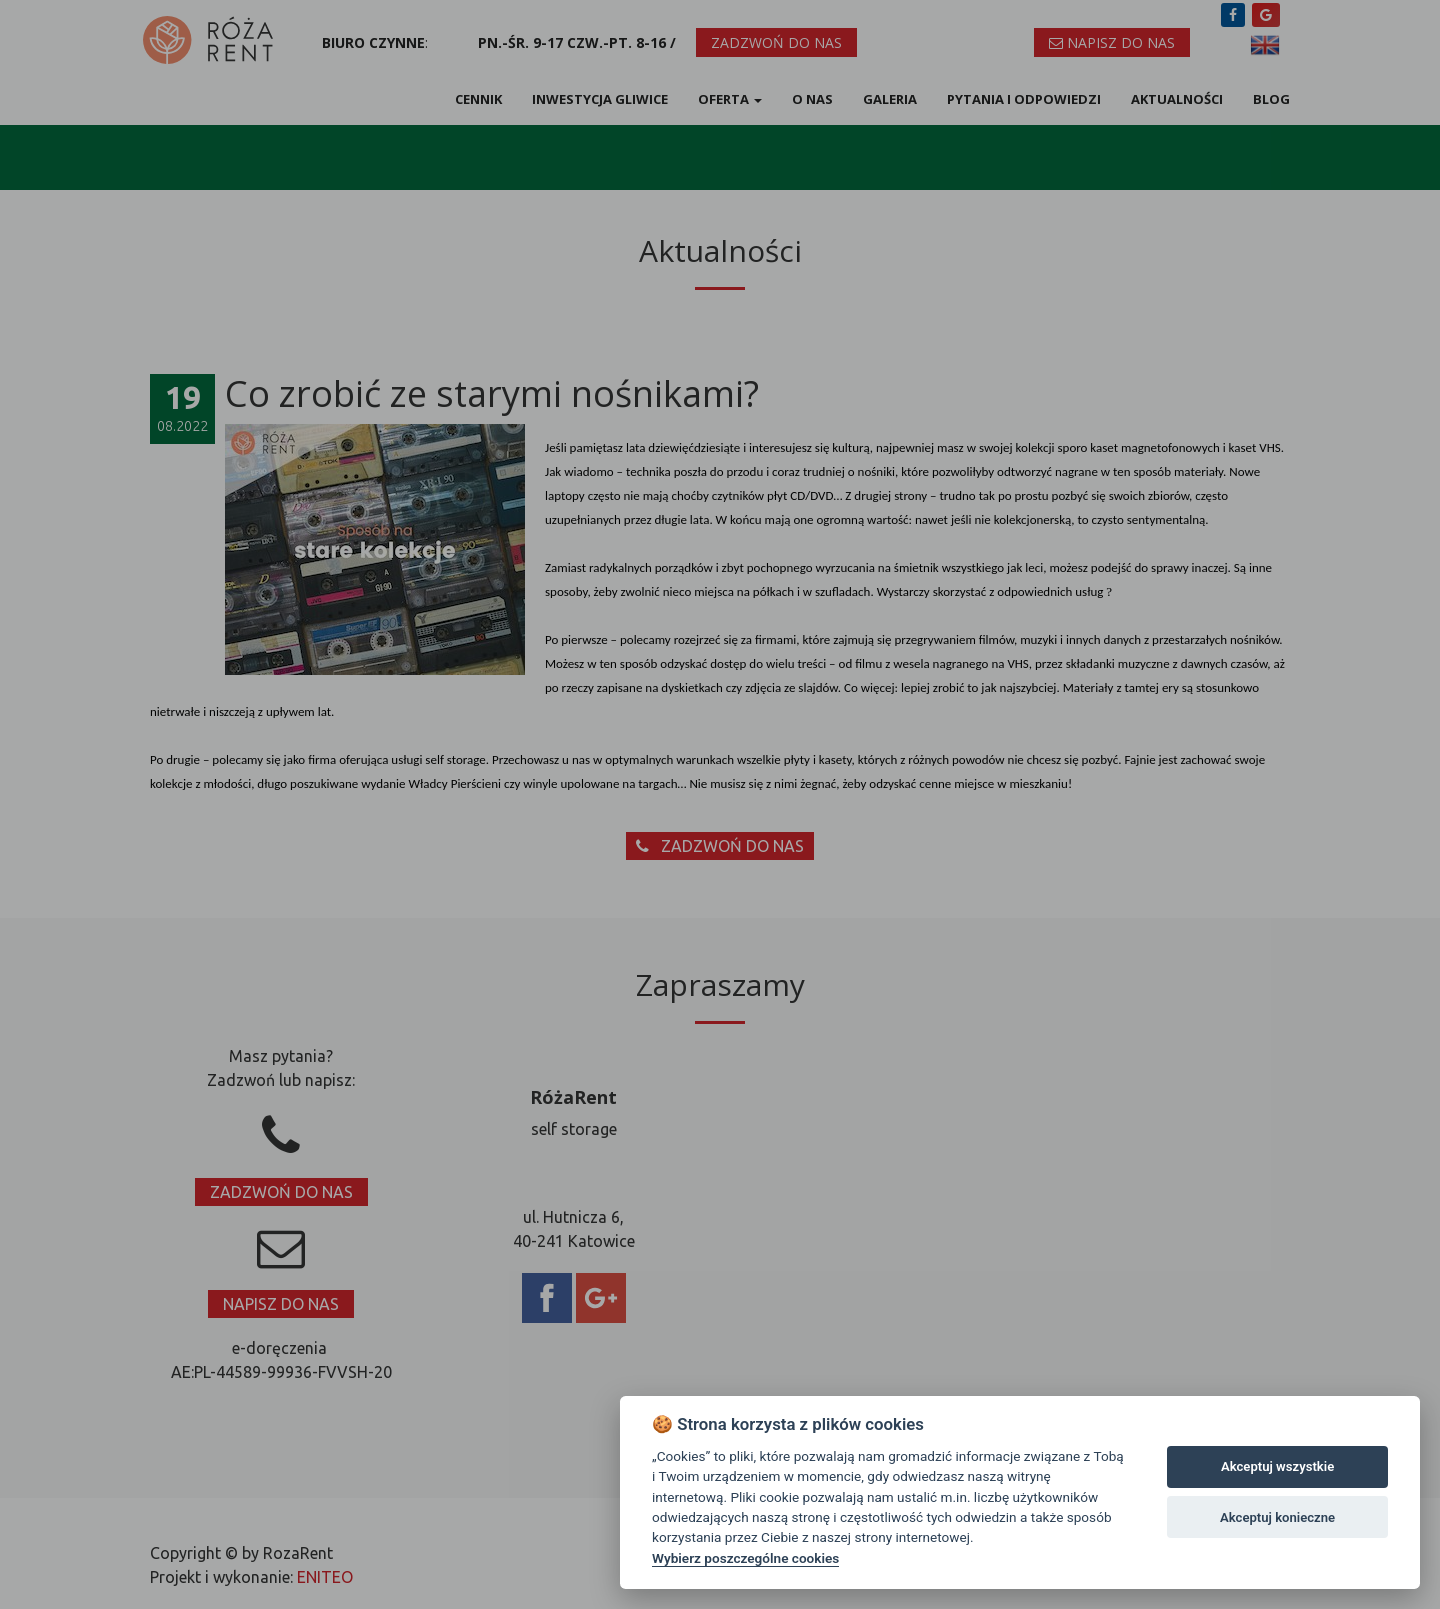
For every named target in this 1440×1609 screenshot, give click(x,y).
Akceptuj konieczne (1277, 1517)
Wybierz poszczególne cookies (745, 1558)
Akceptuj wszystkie (1277, 1466)
